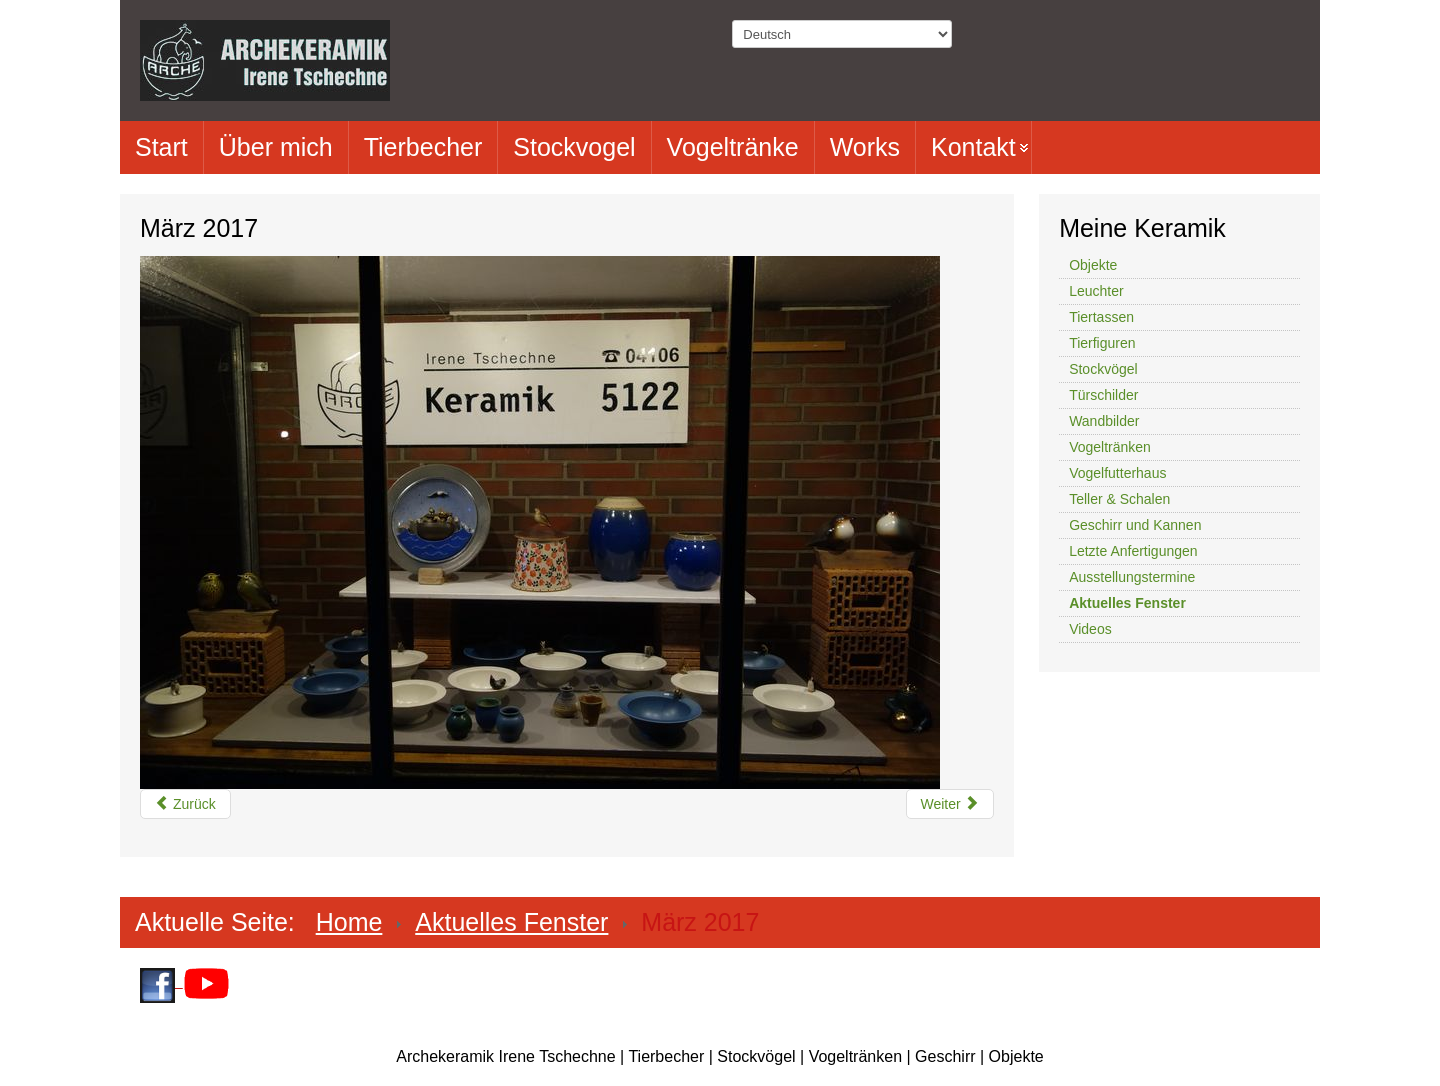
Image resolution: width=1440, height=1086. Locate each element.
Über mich (276, 147)
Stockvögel (1103, 369)
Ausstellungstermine (1132, 577)
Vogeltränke (733, 147)
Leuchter (1096, 291)
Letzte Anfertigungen (1133, 551)
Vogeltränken (1110, 447)
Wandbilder (1104, 421)
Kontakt (973, 147)
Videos (1090, 629)
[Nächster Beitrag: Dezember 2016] (950, 804)
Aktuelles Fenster (1127, 603)
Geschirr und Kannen (1135, 525)
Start (161, 147)
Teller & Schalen (1119, 499)
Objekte (1093, 265)
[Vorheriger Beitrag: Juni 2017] (185, 804)
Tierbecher (423, 147)
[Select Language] (842, 34)
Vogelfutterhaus (1117, 473)
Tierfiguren (1102, 343)
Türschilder (1103, 395)
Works (865, 147)
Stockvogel (574, 147)
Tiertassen (1101, 317)
